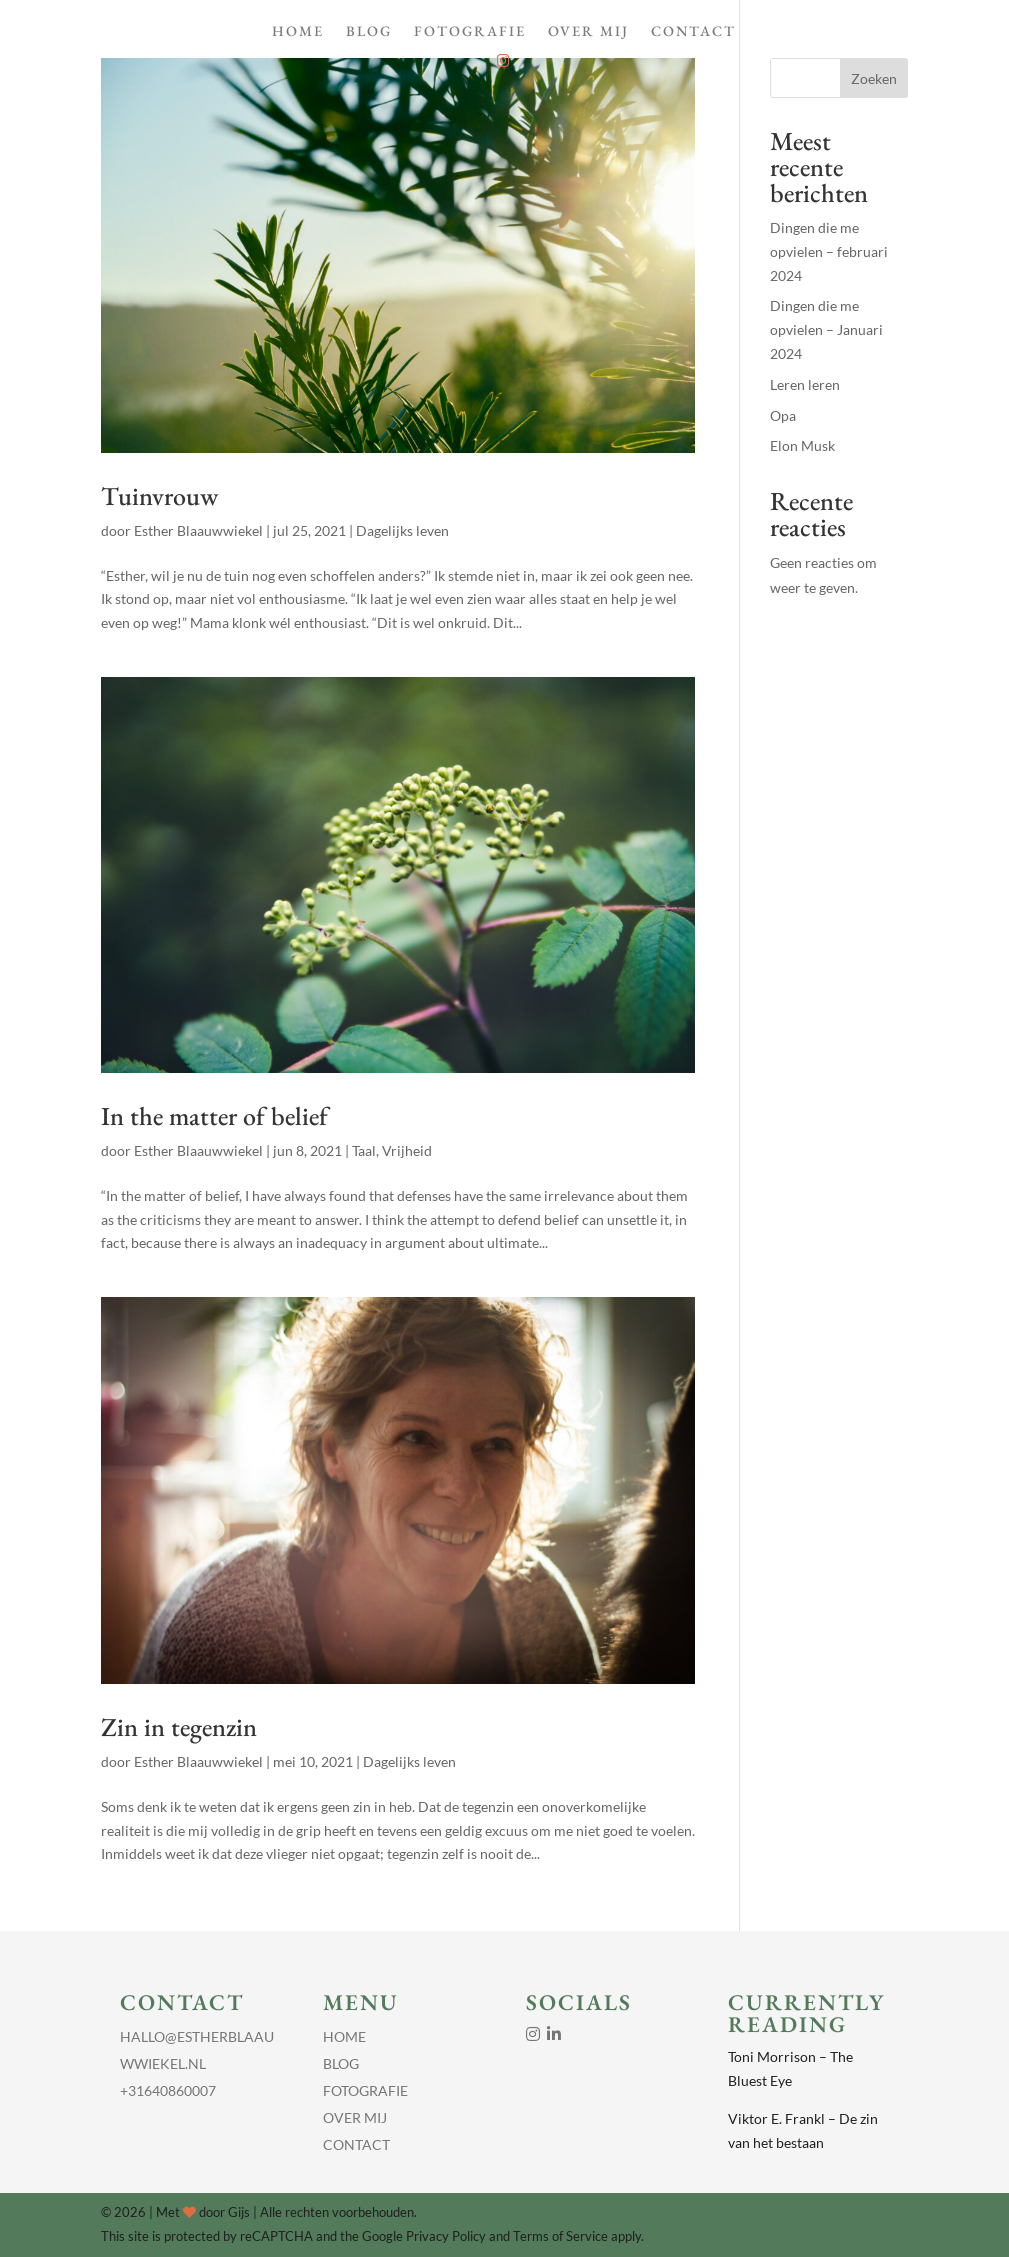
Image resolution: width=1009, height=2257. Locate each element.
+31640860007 (168, 2090)
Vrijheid (407, 1150)
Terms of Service (560, 2236)
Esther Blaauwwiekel (198, 530)
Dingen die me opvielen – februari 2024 (829, 251)
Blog (369, 32)
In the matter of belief (214, 1116)
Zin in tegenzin (179, 1727)
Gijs (239, 2212)
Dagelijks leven (402, 530)
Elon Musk (802, 445)
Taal (364, 1150)
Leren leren (805, 384)
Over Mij (588, 32)
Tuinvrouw (159, 496)
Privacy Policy (446, 2236)
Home (298, 32)
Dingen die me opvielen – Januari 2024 (826, 329)
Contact (693, 32)
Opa (783, 415)
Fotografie (470, 32)
